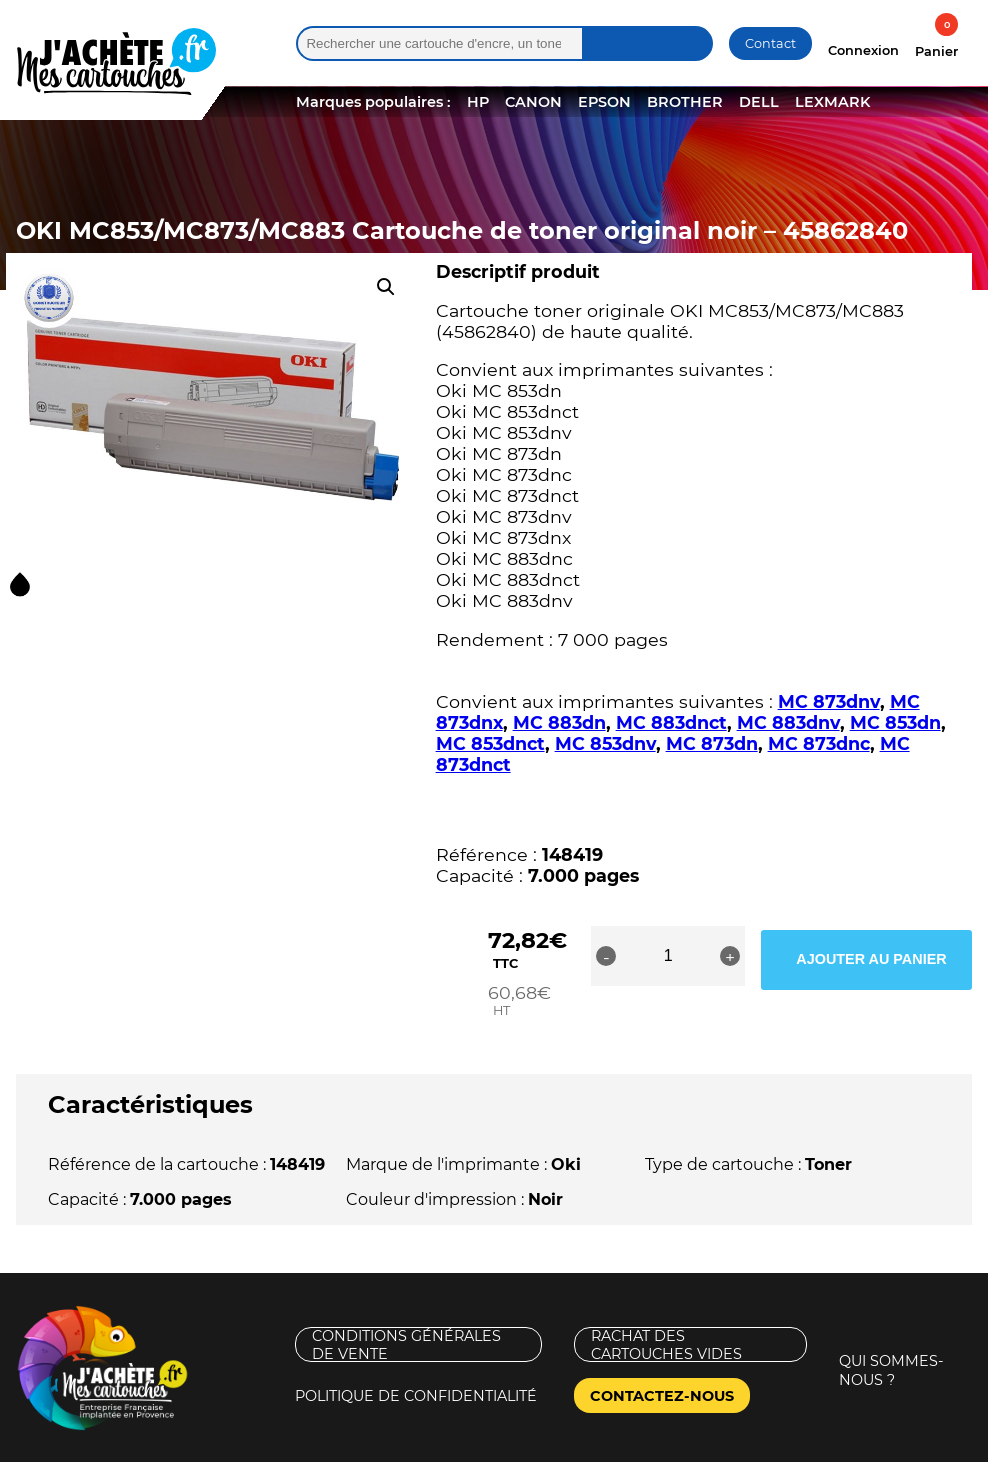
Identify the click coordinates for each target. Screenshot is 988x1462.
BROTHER (685, 102)
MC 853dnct (490, 743)
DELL (759, 102)
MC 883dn (559, 722)
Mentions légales (84, 1444)
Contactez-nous (662, 1356)
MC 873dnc (819, 743)
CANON (533, 102)
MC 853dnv (605, 743)
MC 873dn (712, 743)
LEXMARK (832, 102)
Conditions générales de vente (406, 1304)
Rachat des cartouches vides (666, 1304)
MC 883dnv (788, 722)
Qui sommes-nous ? (891, 1330)
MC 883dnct (671, 722)
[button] (386, 287)
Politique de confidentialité (416, 1356)
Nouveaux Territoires (652, 1444)
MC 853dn (895, 722)
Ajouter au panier (893, 956)
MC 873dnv (829, 701)
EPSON (604, 102)
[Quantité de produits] (719, 956)
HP (478, 102)
